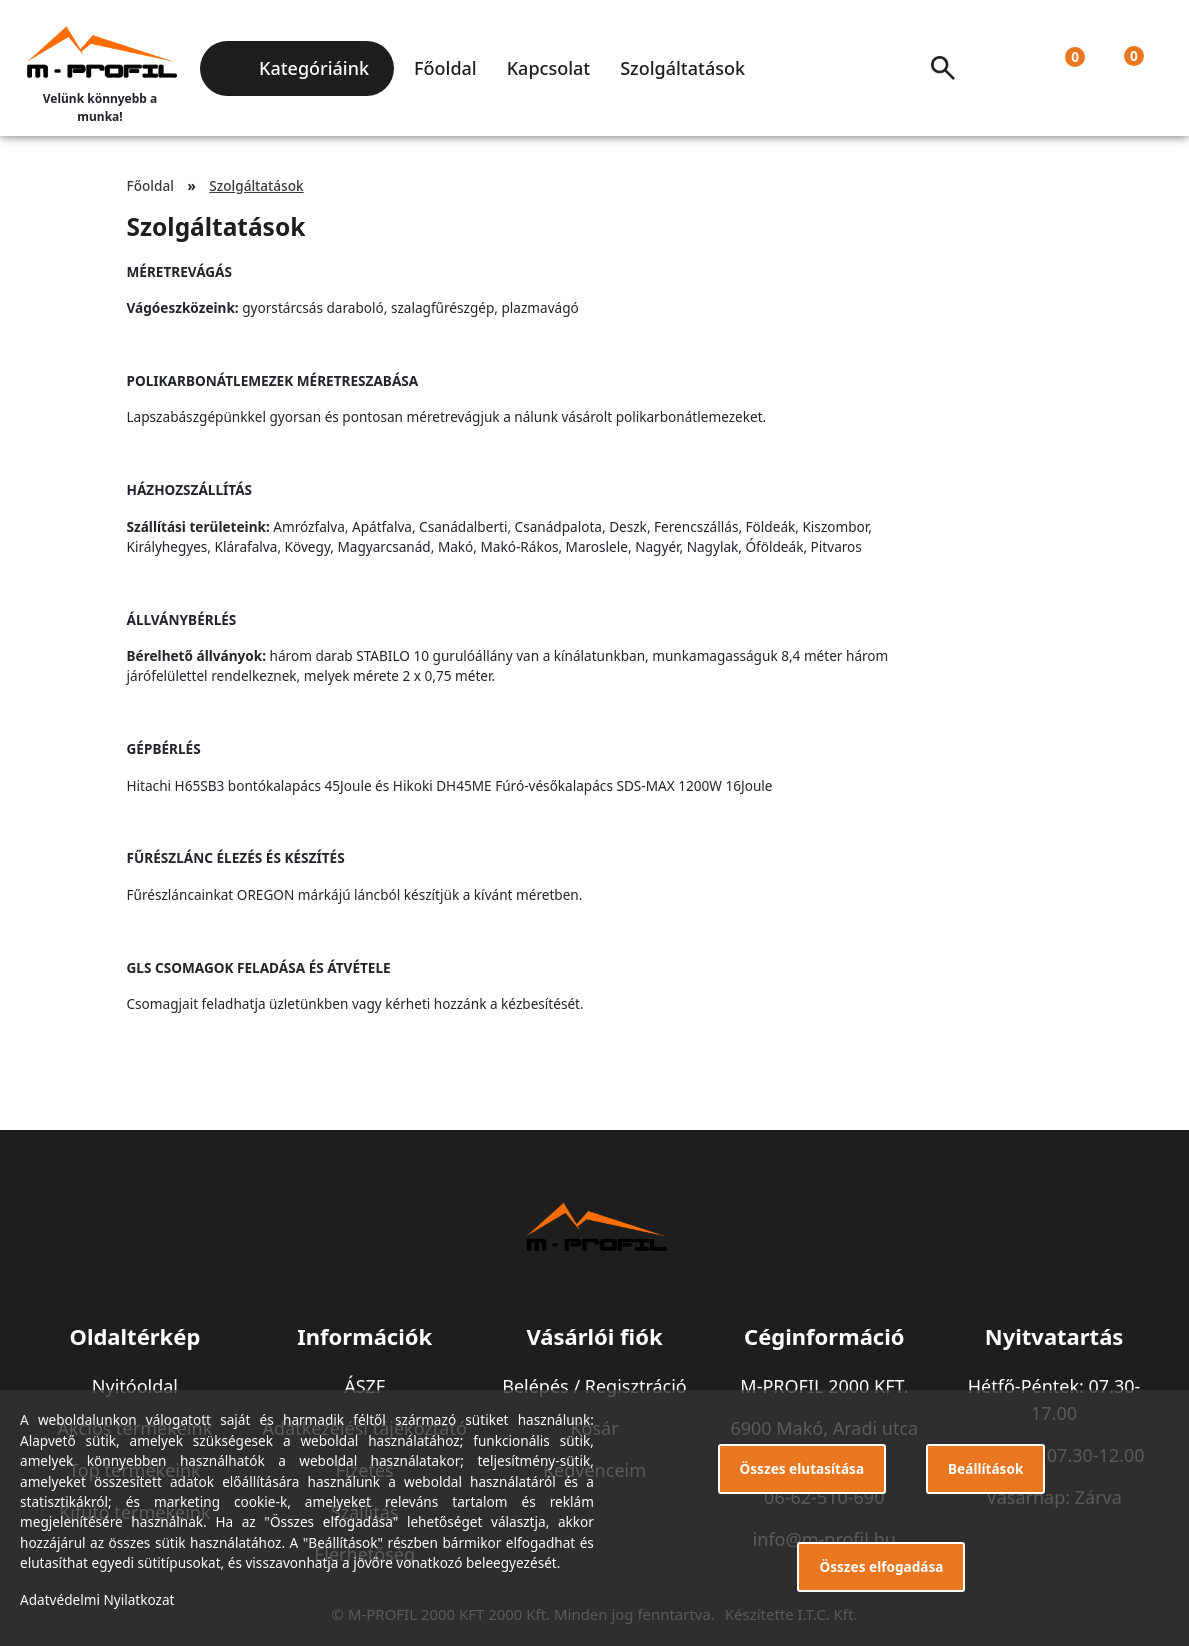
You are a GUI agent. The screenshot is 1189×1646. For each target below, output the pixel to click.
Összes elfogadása (881, 1566)
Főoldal (445, 68)
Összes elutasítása (802, 1468)
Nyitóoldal (135, 1386)
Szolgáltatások (682, 68)
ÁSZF (364, 1386)
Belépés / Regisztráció (594, 1386)
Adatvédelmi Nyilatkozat (97, 1599)
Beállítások (985, 1468)
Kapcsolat (548, 68)
